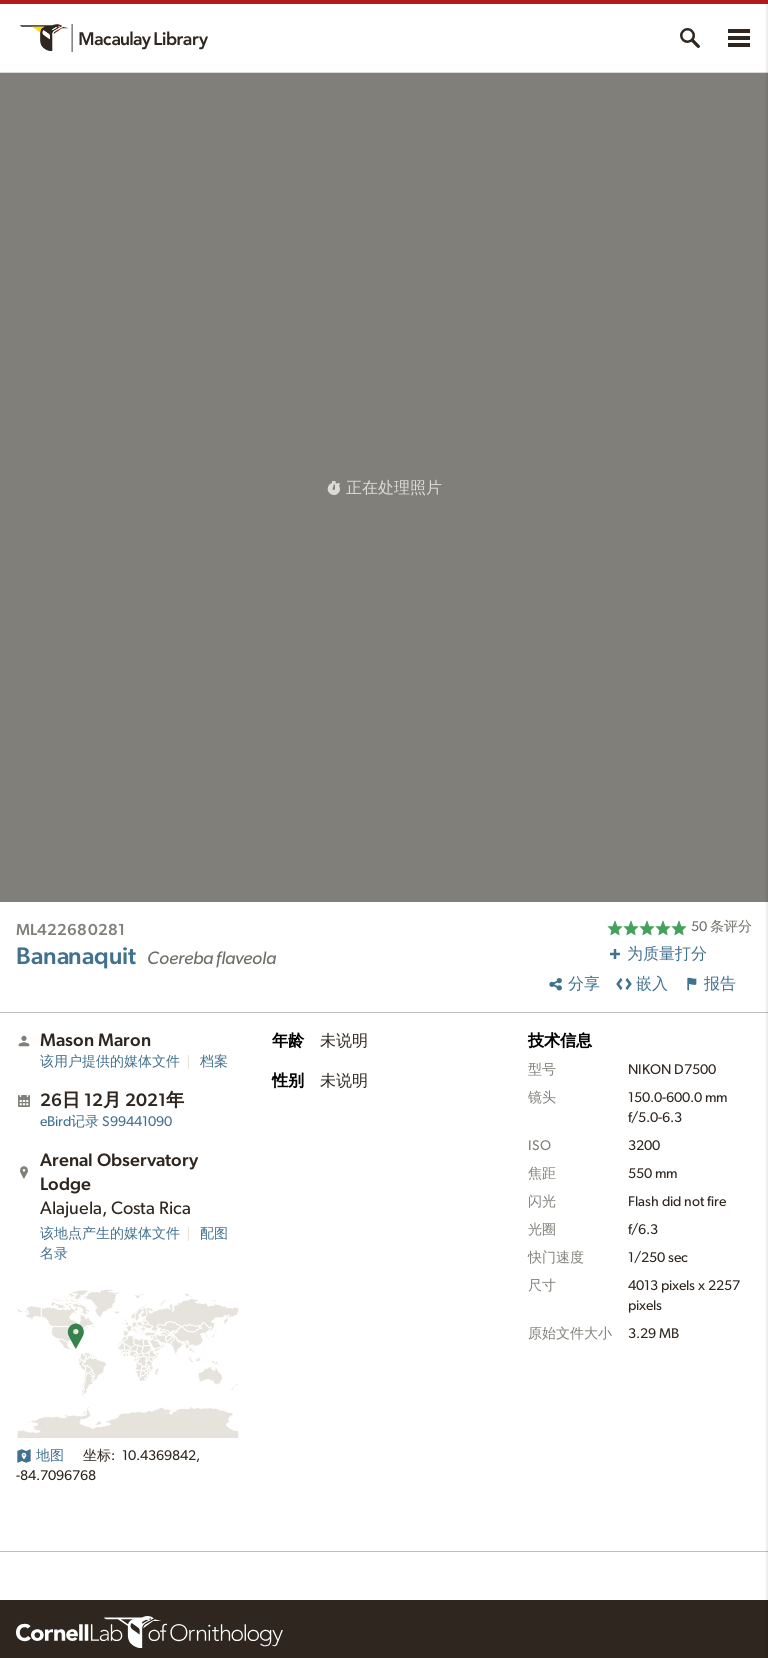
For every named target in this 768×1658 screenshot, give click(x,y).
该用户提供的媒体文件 (110, 1062)
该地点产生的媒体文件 (110, 1234)
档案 (214, 1062)
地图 (40, 1456)
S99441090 (106, 1122)
